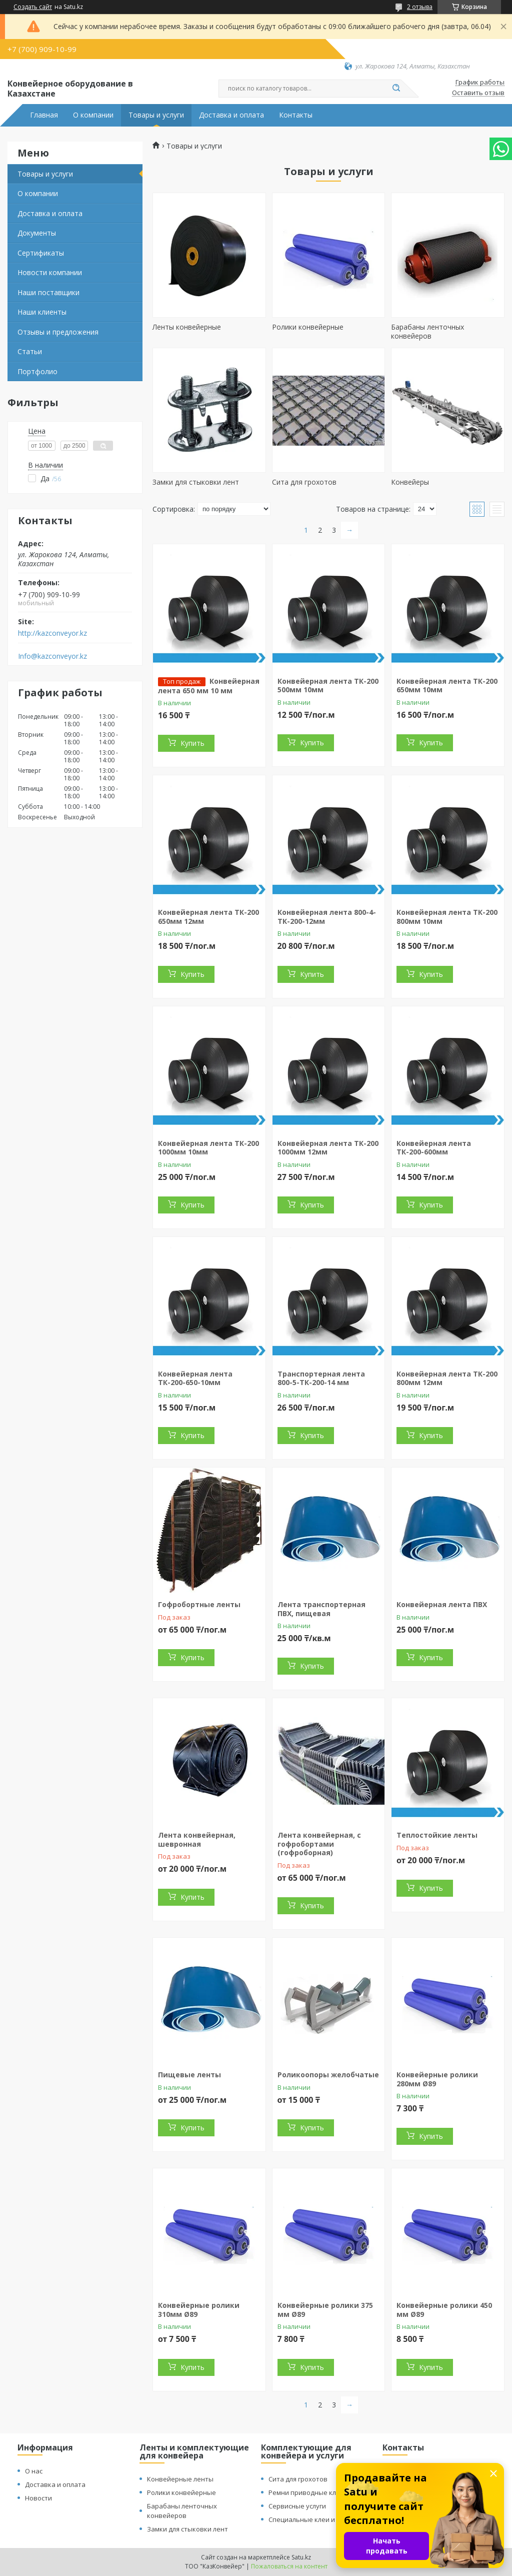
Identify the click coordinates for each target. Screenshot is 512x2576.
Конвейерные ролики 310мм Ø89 (199, 2309)
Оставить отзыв (478, 93)
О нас (33, 2470)
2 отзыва (419, 7)
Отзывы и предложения (58, 332)
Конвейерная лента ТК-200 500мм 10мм (328, 685)
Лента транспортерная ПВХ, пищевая (322, 1609)
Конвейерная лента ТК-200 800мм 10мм (447, 916)
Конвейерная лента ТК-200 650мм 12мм (208, 916)
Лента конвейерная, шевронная (197, 1839)
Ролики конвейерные (308, 327)
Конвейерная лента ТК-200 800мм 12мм (447, 1378)
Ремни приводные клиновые (314, 2492)
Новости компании (50, 272)
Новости (38, 2497)
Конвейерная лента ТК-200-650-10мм (195, 1378)
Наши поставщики (49, 292)
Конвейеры (410, 482)
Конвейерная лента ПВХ (441, 1604)
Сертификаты (41, 253)
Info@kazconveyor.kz (52, 656)
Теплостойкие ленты (437, 1835)
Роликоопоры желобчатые (328, 2074)
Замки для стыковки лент (195, 482)
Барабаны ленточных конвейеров (427, 331)
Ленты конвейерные (186, 327)
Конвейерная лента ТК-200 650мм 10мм (447, 685)
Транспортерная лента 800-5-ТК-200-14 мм (321, 1378)
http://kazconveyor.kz (52, 633)
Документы (37, 233)
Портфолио (38, 371)
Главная (44, 115)
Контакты (295, 115)
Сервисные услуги (297, 2505)
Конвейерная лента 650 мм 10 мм (209, 685)
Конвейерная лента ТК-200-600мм (433, 1147)
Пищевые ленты (189, 2074)
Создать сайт (33, 7)
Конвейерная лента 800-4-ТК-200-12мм (327, 916)
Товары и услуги (156, 115)
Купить (192, 743)
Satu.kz (301, 2557)
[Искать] (396, 89)
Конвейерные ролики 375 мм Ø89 (325, 2309)
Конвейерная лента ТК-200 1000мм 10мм (208, 1147)
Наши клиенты (42, 312)
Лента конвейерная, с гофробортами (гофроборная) (319, 1843)
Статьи (30, 351)
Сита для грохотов (304, 482)
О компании (93, 115)
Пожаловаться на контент (289, 2566)
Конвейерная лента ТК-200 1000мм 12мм (328, 1147)
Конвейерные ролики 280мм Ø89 (437, 2079)
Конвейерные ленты (180, 2478)
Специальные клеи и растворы (318, 2519)
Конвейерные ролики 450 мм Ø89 (444, 2309)
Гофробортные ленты (199, 1604)
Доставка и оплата (231, 115)
